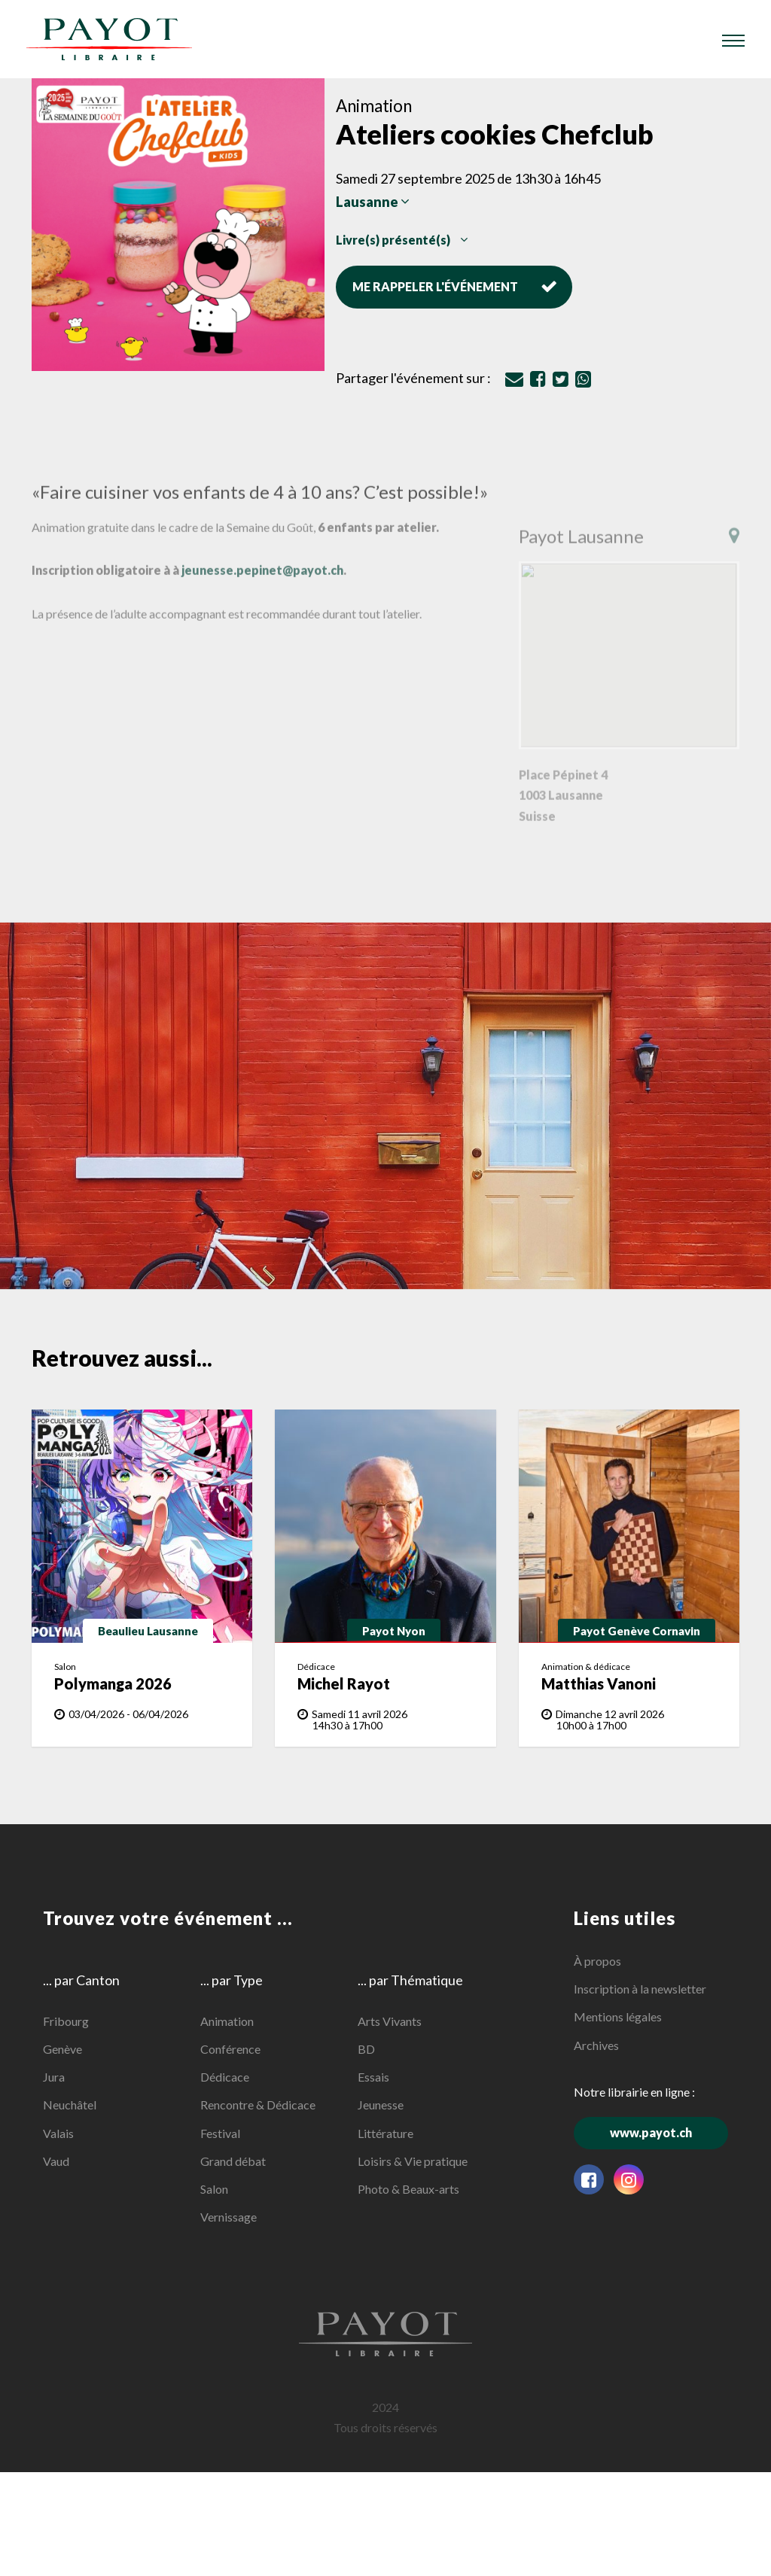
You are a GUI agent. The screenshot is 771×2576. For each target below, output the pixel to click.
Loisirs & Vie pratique (413, 2160)
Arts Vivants (390, 2021)
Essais (373, 2077)
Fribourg (66, 2021)
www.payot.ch (669, 2132)
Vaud (56, 2160)
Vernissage (228, 2217)
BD (366, 2049)
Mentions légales (618, 2016)
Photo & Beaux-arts (408, 2189)
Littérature (385, 2132)
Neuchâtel (69, 2104)
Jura (54, 2077)
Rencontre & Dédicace (257, 2104)
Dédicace (224, 2077)
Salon (214, 2189)
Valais (58, 2132)
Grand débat (233, 2160)
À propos (597, 1961)
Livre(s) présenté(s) (402, 240)
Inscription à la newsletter (640, 1988)
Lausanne (373, 202)
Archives (596, 2044)
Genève (62, 2049)
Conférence (230, 2049)
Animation (227, 2021)
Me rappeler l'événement (454, 286)
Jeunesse (381, 2104)
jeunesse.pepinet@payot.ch (262, 585)
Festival (220, 2132)
